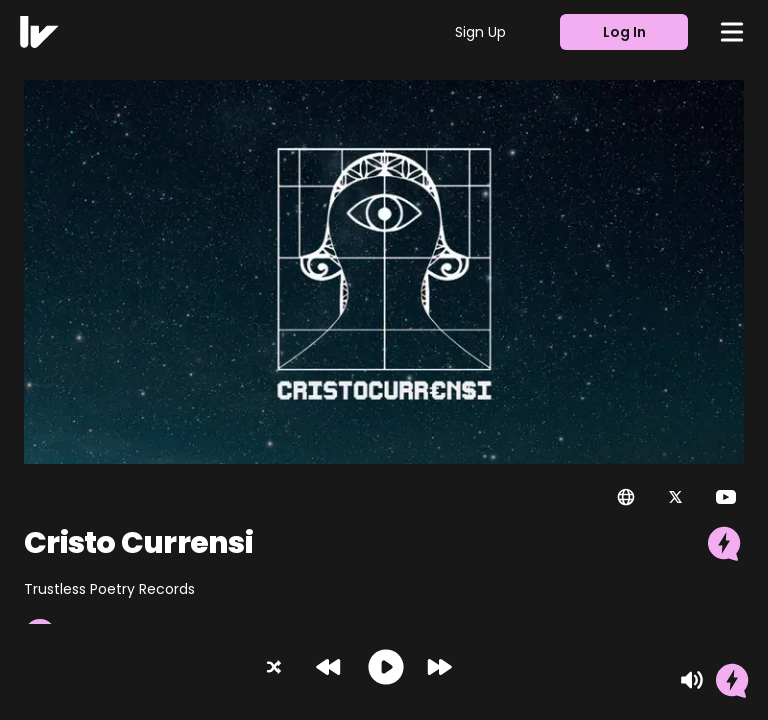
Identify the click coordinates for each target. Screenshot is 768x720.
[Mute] (692, 680)
